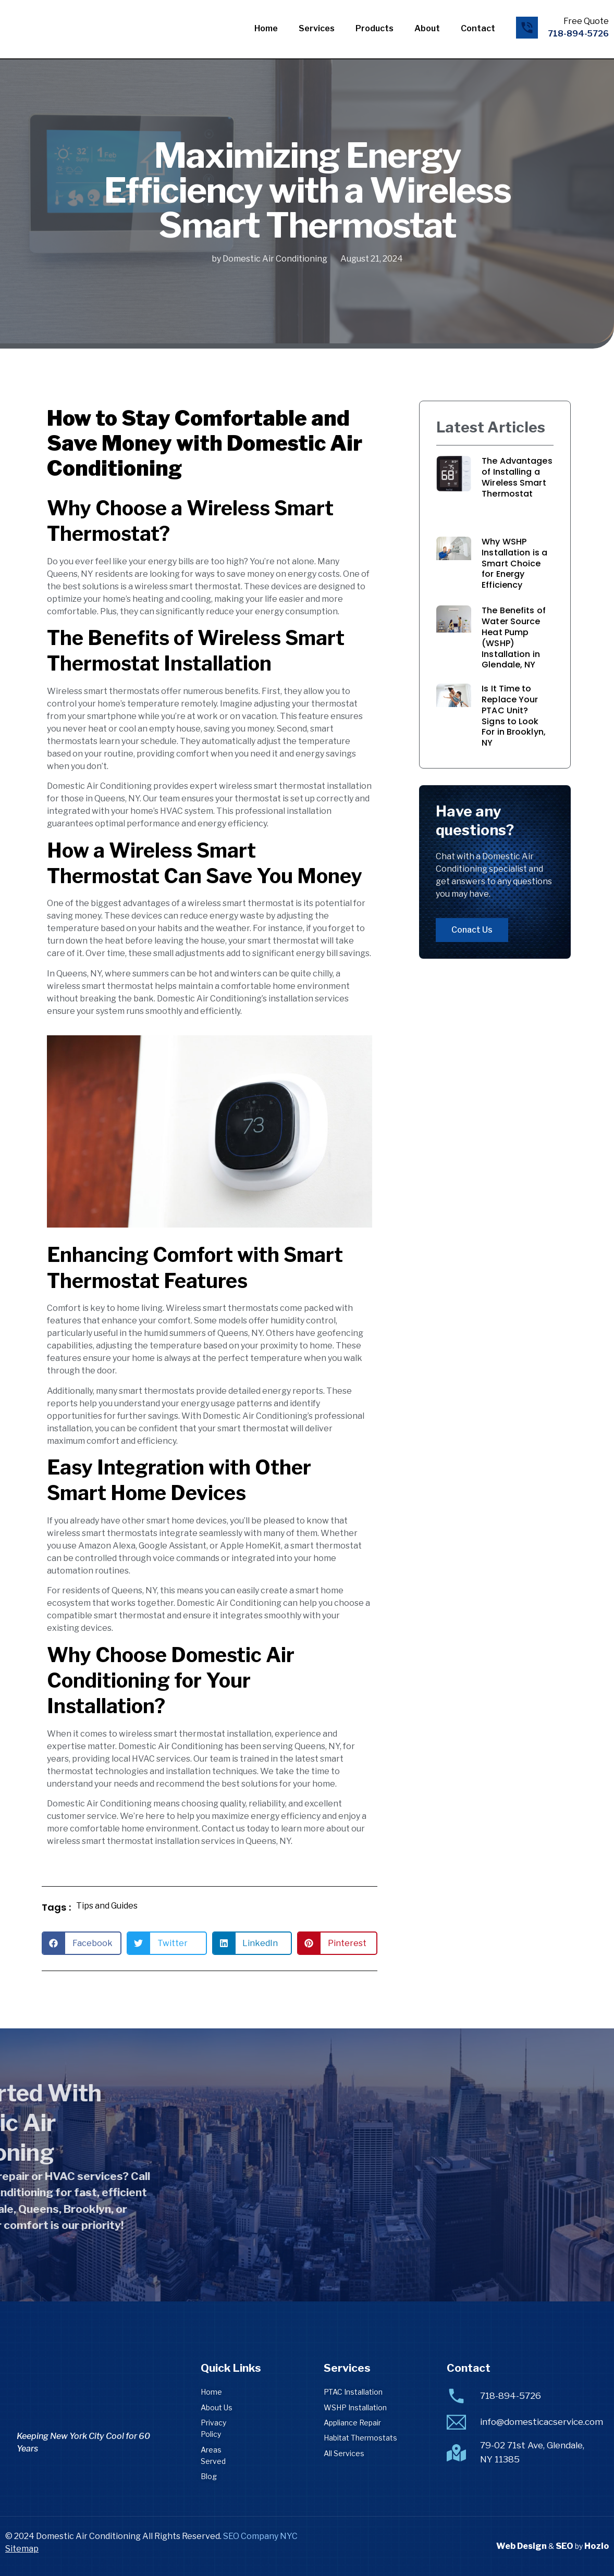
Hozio (596, 2546)
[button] (81, 1943)
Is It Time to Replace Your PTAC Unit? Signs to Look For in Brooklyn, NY (514, 716)
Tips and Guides (107, 1906)
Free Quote (586, 21)
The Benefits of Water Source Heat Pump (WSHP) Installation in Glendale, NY (514, 637)
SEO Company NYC (260, 2536)
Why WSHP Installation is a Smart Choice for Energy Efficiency (514, 563)
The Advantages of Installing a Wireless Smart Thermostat (517, 477)
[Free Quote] (527, 28)
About (427, 28)
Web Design (521, 2546)
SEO (564, 2546)
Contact (478, 28)
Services (317, 28)
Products (374, 28)
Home (266, 28)
